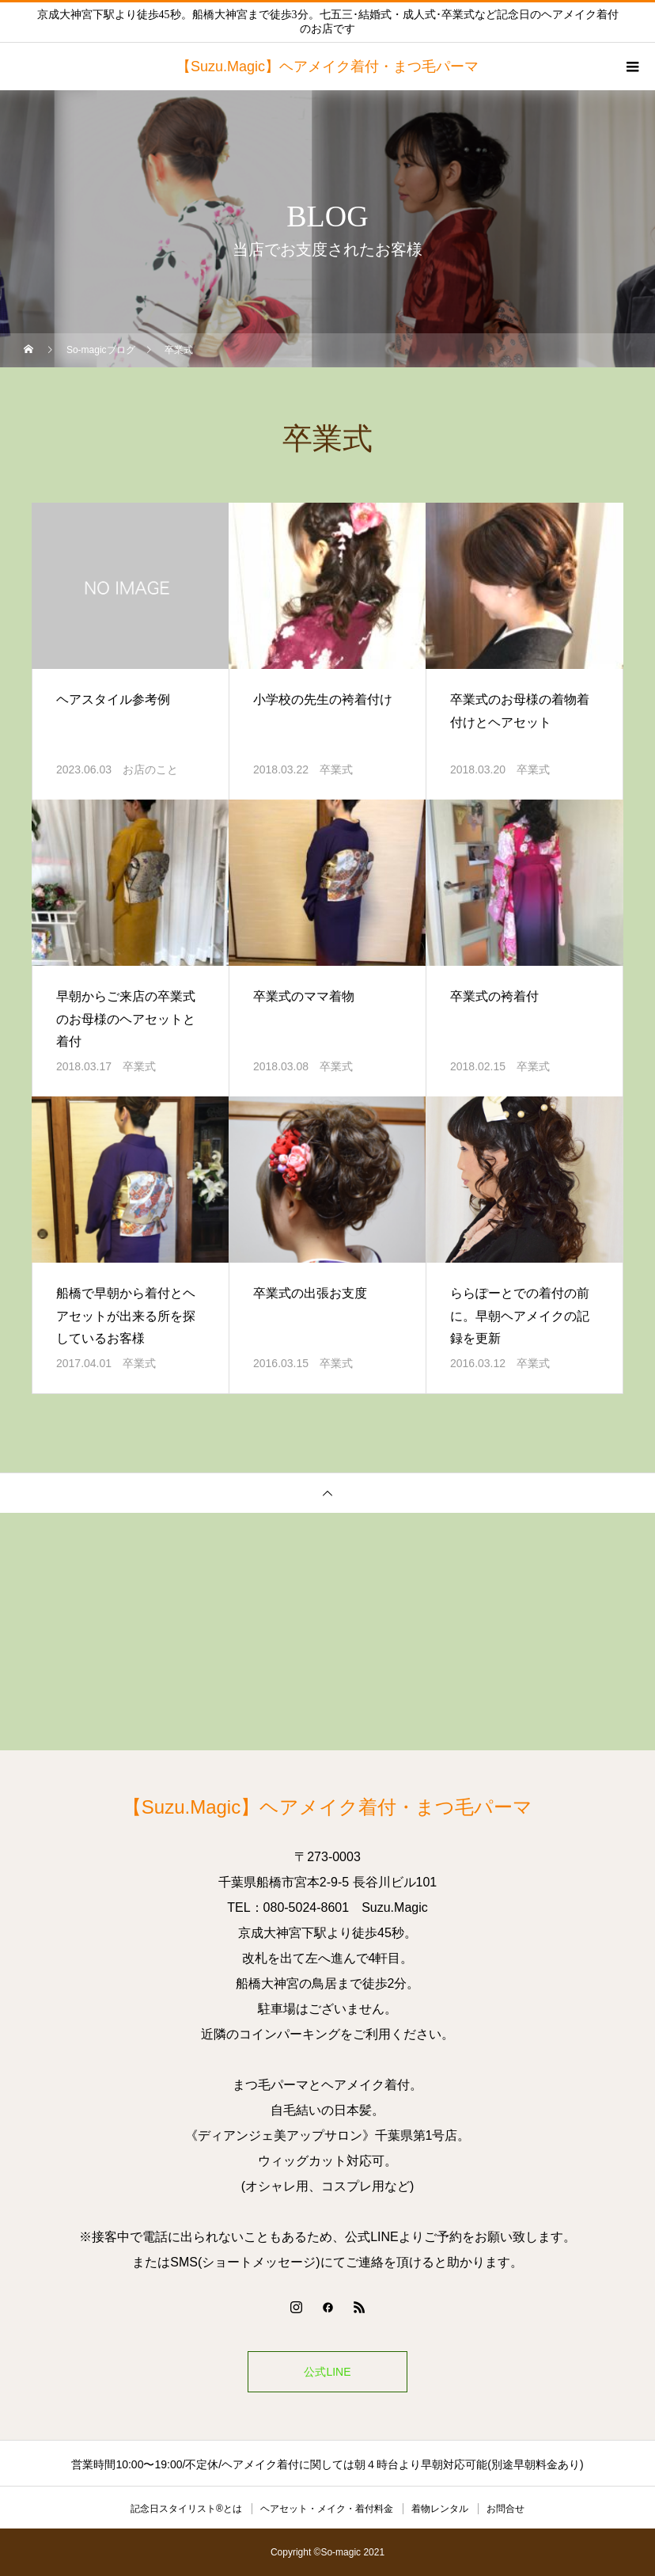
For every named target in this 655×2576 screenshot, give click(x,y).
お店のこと (150, 769)
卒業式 (336, 769)
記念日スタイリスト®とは (186, 2508)
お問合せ (505, 2508)
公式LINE (327, 2371)
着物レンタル (439, 2508)
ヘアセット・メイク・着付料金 (326, 2508)
